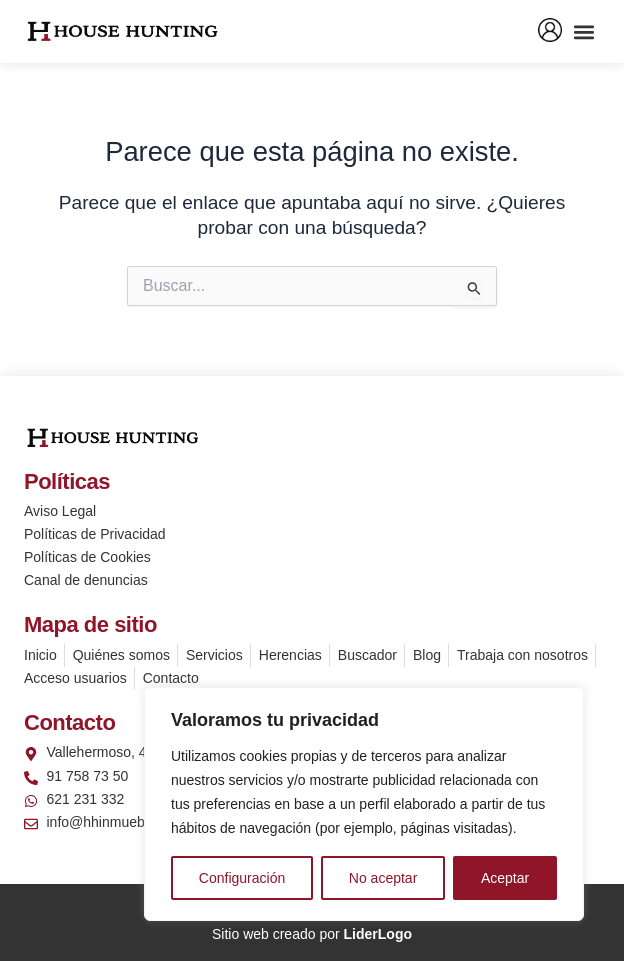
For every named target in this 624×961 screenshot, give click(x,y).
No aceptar (383, 878)
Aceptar (505, 878)
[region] (364, 804)
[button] (583, 31)
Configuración (242, 878)
